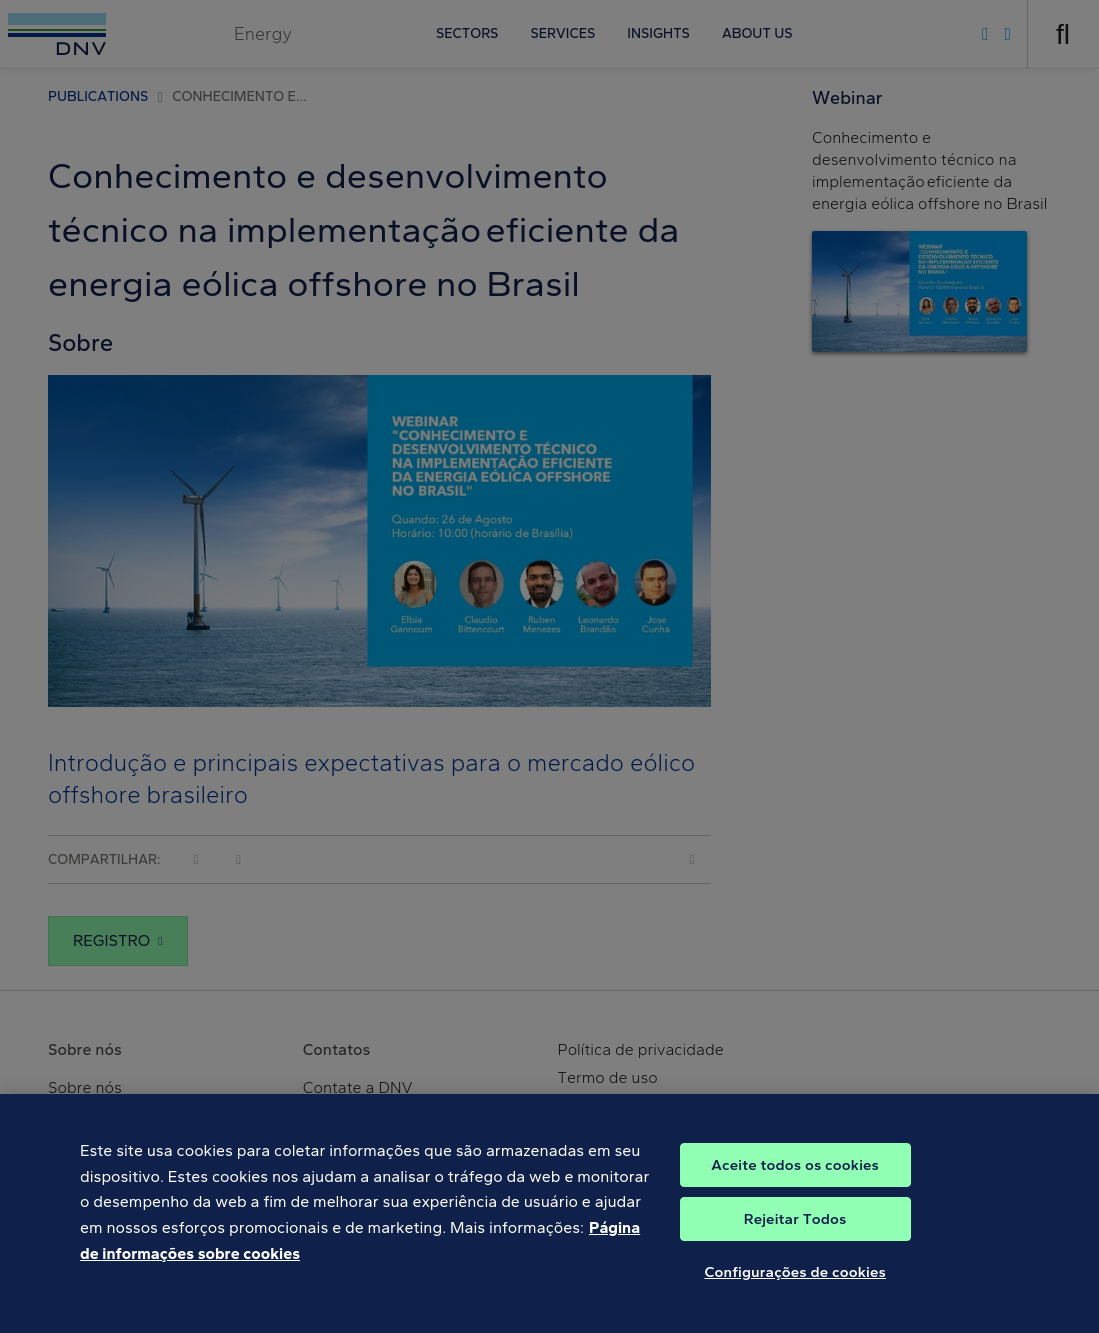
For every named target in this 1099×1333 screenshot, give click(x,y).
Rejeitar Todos (795, 1232)
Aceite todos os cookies (795, 1178)
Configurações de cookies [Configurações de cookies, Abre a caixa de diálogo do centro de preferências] (795, 1285)
